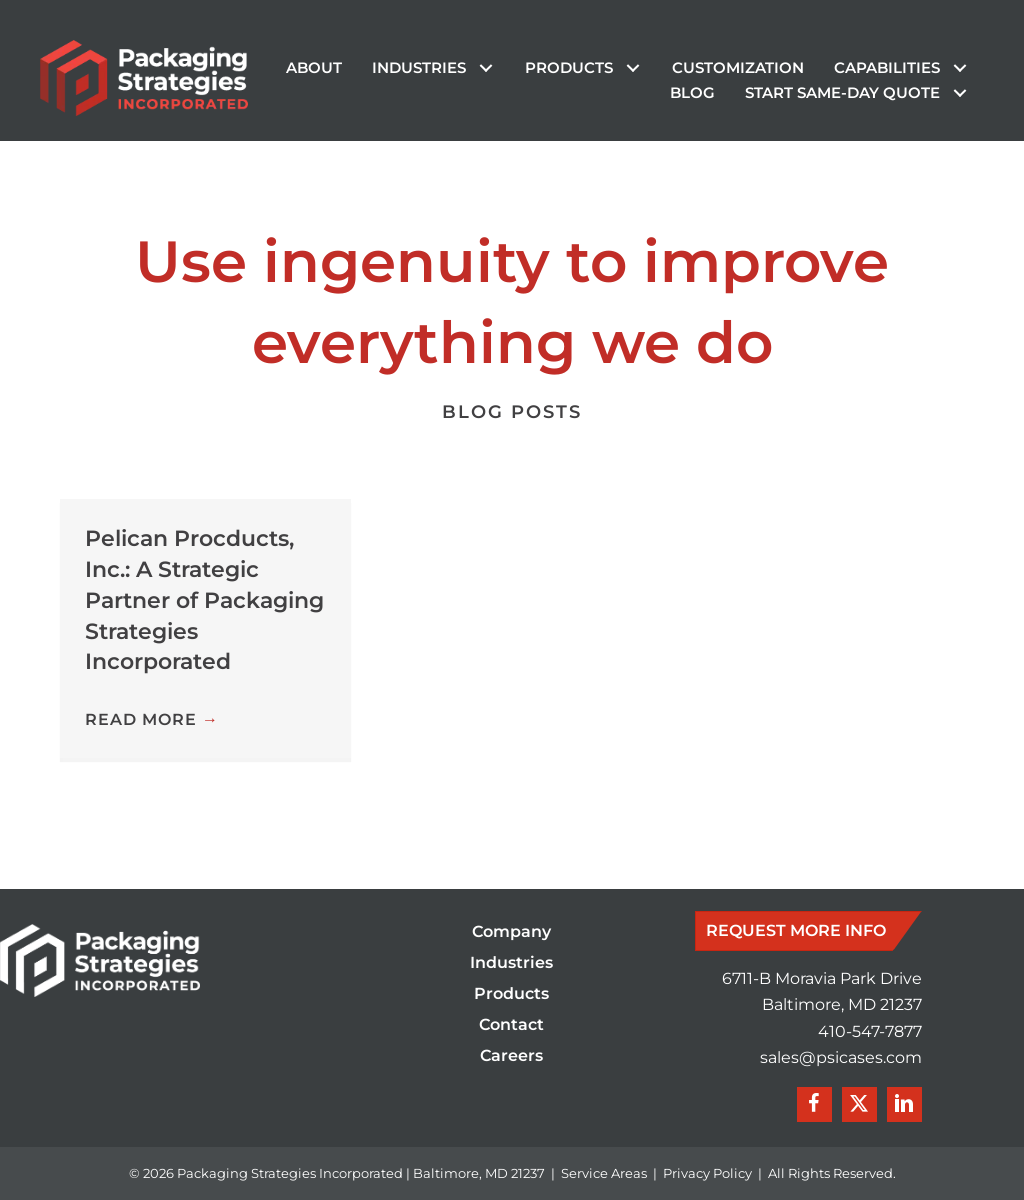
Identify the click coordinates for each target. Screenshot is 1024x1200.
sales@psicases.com (841, 1057)
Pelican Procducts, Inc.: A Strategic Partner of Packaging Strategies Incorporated (204, 600)
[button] (485, 68)
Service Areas (604, 1173)
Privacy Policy (707, 1173)
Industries (511, 963)
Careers (511, 1056)
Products (511, 994)
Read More (152, 719)
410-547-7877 (870, 1031)
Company (511, 932)
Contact (511, 1025)
